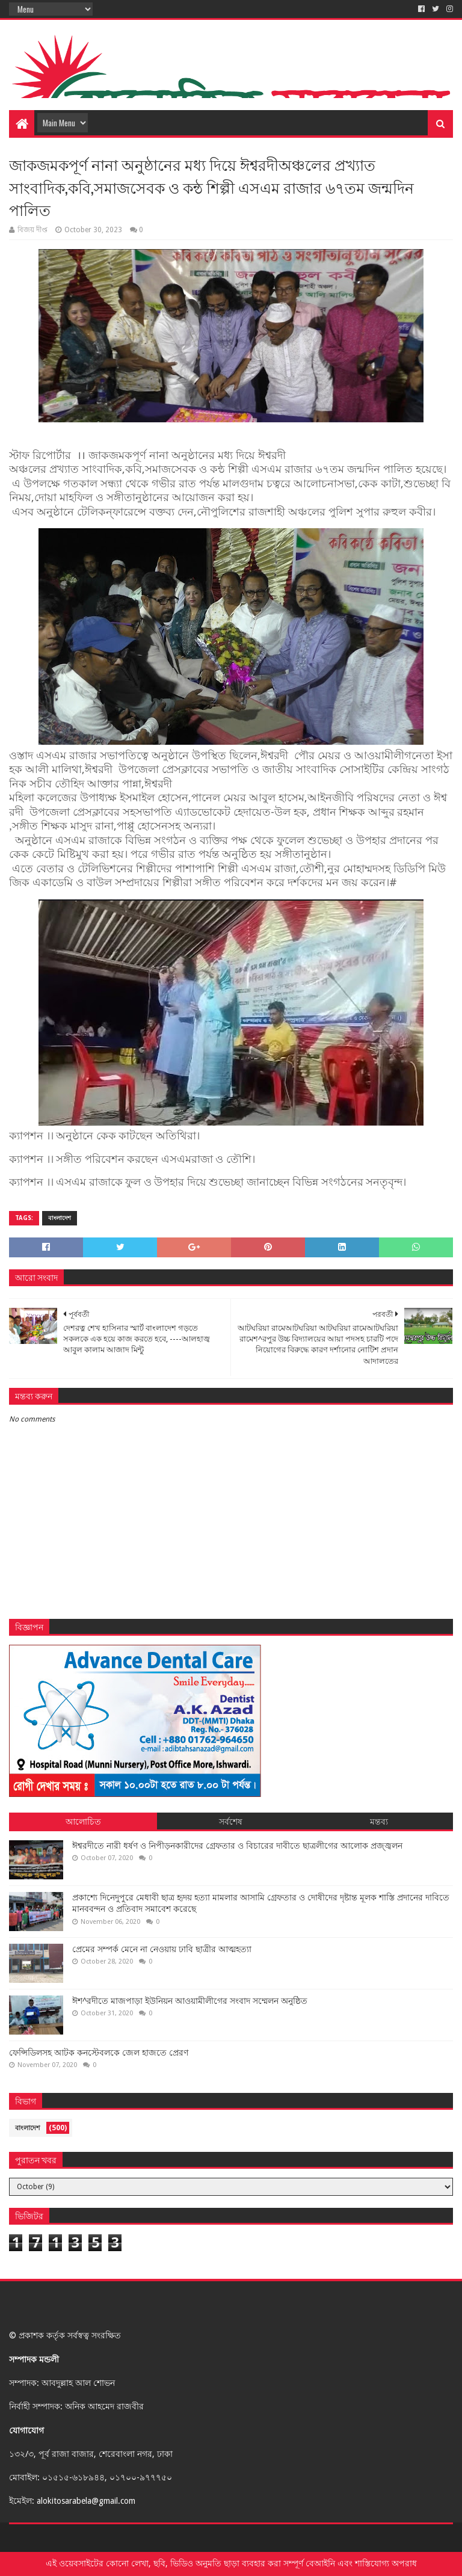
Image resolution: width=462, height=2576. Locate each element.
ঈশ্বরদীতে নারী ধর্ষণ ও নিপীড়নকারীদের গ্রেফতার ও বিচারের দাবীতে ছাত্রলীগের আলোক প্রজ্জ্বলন (237, 1845)
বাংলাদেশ (59, 1218)
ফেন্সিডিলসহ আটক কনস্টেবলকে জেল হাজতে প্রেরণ (98, 2052)
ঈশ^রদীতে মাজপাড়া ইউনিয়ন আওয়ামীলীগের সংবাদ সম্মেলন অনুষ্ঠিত (189, 2001)
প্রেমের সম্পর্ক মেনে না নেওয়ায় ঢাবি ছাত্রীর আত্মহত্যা (161, 1949)
